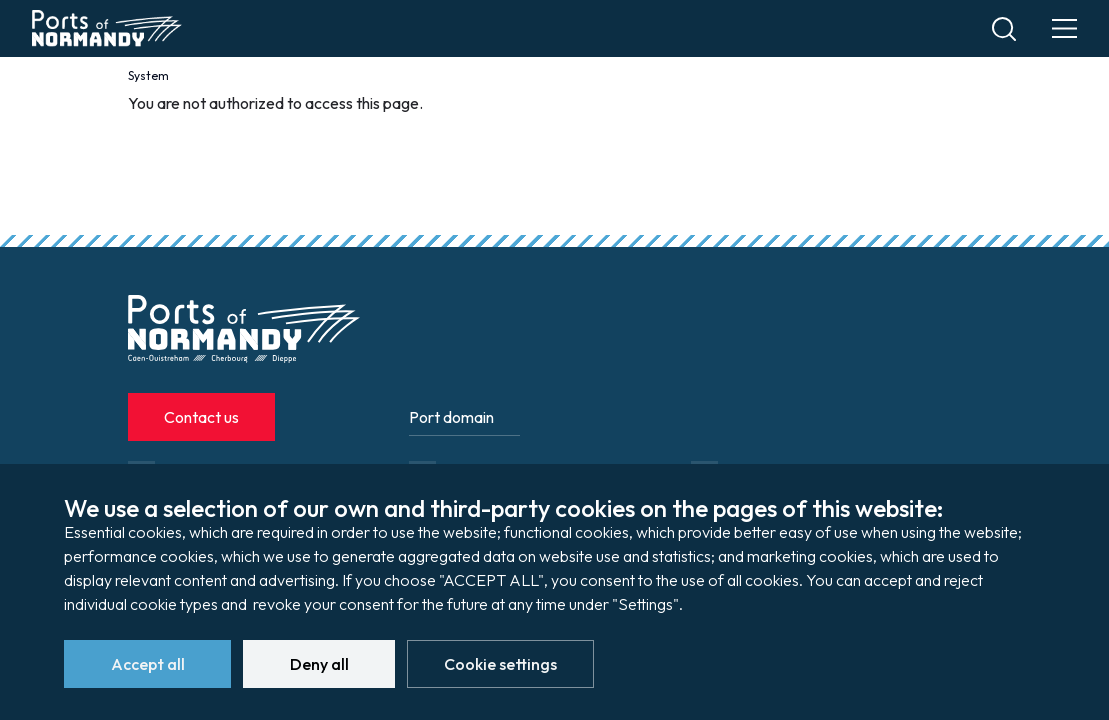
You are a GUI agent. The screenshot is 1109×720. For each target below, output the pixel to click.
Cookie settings (500, 664)
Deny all (319, 664)
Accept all (148, 664)
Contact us (201, 417)
